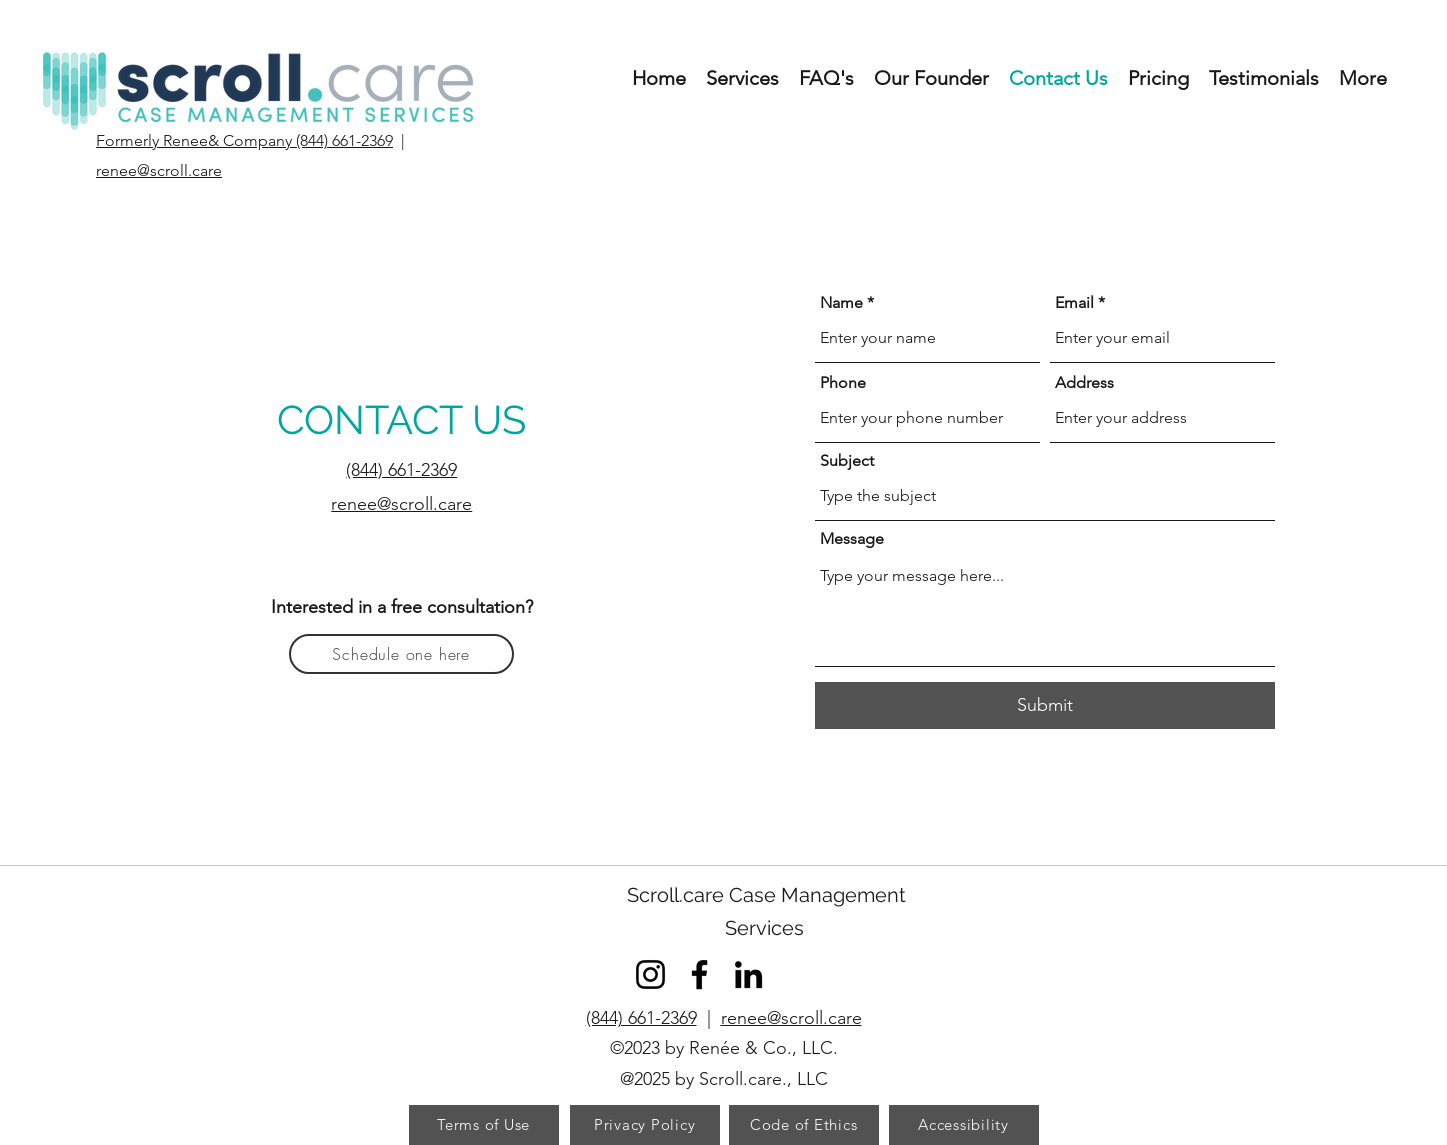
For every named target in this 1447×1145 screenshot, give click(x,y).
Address (1084, 383)
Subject (847, 461)
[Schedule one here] (401, 654)
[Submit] (1045, 705)
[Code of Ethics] (804, 1125)
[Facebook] (699, 974)
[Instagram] (650, 974)
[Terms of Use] (484, 1125)
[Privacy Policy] (645, 1125)
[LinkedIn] (748, 974)
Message (852, 539)
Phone (843, 383)
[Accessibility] (964, 1125)
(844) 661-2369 (641, 1018)
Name (841, 303)
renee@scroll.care (791, 1018)
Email (1074, 303)
